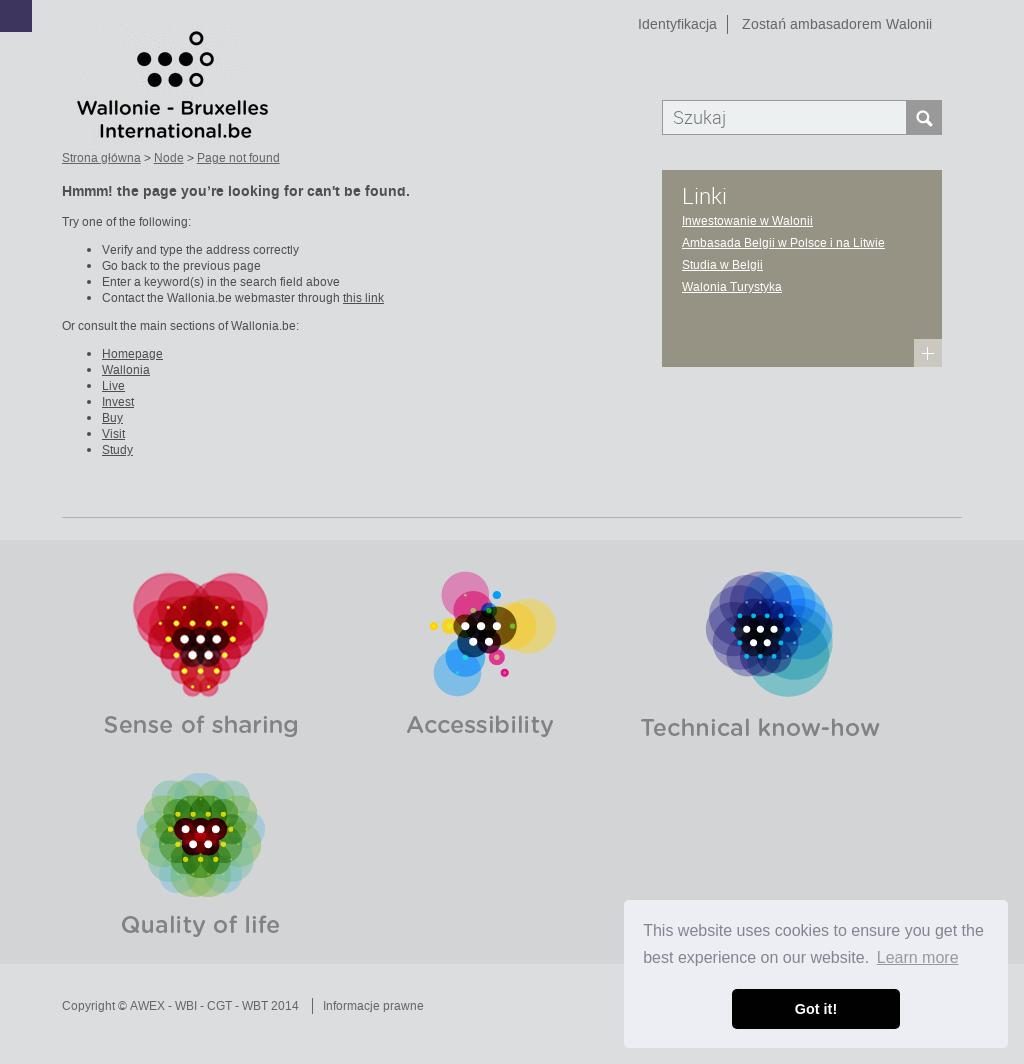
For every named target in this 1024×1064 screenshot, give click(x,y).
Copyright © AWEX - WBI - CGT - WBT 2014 (180, 1006)
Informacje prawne (373, 1006)
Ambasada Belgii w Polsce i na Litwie (783, 243)
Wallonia (126, 370)
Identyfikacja (677, 24)
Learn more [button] (918, 957)
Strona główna (101, 158)
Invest (118, 402)
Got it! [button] (816, 1009)
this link (363, 298)
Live (113, 386)
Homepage (132, 354)
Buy (112, 418)
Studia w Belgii (722, 265)
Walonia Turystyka (732, 287)
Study (117, 450)
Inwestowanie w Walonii (747, 221)
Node (169, 158)
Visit (113, 434)
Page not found (238, 158)
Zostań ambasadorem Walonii (837, 24)
